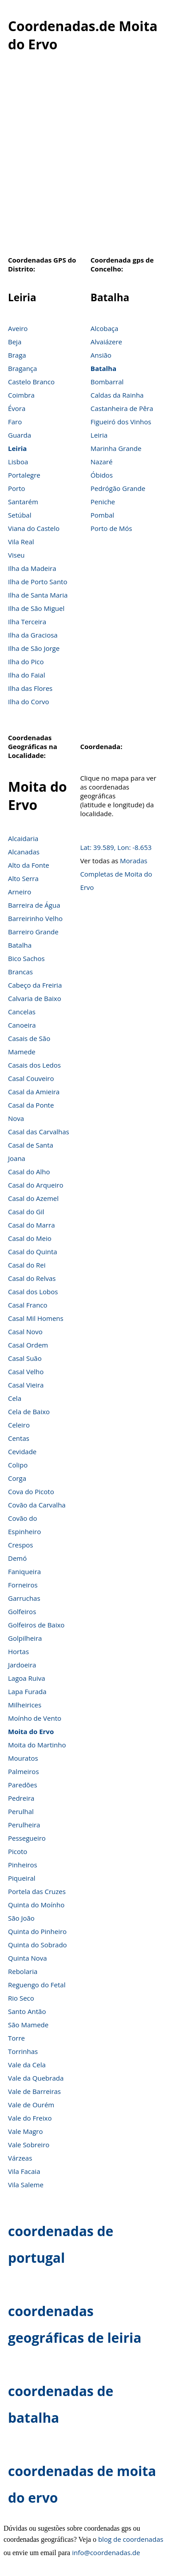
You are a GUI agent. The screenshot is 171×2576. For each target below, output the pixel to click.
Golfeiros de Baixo (36, 1624)
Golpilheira (25, 1638)
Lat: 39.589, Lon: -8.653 (115, 847)
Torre (16, 2038)
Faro (15, 421)
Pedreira (21, 1798)
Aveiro (18, 328)
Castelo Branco (31, 381)
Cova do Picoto (31, 1491)
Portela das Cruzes (37, 1891)
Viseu (16, 554)
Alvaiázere (106, 341)
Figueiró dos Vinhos (121, 421)
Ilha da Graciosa (33, 634)
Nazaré (102, 461)
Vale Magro (25, 2131)
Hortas (18, 1651)
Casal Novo (25, 1331)
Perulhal (21, 1811)
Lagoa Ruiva (26, 1678)
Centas (18, 1438)
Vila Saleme (26, 2184)
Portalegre (24, 475)
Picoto (17, 1851)
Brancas (20, 971)
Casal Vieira (26, 1384)
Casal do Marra (31, 1224)
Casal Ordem (28, 1344)
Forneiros (23, 1584)
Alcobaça (105, 328)
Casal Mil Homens (36, 1318)
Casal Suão (25, 1358)
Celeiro (19, 1424)
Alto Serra (23, 878)
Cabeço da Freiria (35, 985)
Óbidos (102, 475)
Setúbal (20, 514)
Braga (17, 355)
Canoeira (22, 1025)
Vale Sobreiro (28, 2144)
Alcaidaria (23, 838)
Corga (17, 1478)
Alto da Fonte (28, 865)
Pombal (102, 514)
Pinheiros (22, 1864)
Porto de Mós (111, 528)
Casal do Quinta (32, 1251)
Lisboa (18, 461)
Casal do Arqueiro (35, 1184)
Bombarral (107, 381)
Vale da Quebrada (36, 2078)
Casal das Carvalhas (38, 1131)
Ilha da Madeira (32, 568)
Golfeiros (22, 1611)
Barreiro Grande (33, 931)
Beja (14, 341)
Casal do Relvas (32, 1278)
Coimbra (21, 395)
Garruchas (24, 1598)
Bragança (22, 368)
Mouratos (23, 1758)
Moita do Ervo (31, 1731)
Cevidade (22, 1451)
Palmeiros (23, 1771)
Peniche (103, 501)
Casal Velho (26, 1371)
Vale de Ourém (31, 2104)
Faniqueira (24, 1571)
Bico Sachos (26, 958)
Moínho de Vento (34, 1718)
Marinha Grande (116, 448)
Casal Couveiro (31, 1078)
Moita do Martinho (37, 1744)
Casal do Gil (26, 1211)
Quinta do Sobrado (37, 1944)
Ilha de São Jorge (34, 648)
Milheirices (24, 1704)
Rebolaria (22, 1971)
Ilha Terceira (27, 621)
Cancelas (22, 1011)
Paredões (22, 1784)
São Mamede (28, 2024)
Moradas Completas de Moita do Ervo (116, 874)
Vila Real (21, 541)
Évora (16, 408)
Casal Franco (28, 1304)
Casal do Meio (30, 1238)
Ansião (101, 355)
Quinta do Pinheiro (37, 1931)
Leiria (17, 448)
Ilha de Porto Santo (37, 581)
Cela (14, 1398)
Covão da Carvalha (37, 1504)
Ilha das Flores (30, 688)
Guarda (19, 435)
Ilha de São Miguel (36, 608)
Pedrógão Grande (118, 488)
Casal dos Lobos (33, 1291)
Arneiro (19, 891)
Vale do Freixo (30, 2117)
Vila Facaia (24, 2171)
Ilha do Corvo (28, 701)
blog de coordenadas (130, 2539)
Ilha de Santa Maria (38, 594)
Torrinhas (23, 2051)
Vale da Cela (27, 2064)
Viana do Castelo (34, 528)
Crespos (20, 1544)
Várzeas (20, 2157)
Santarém (23, 501)
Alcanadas (24, 851)
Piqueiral (22, 1878)
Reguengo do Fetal (36, 1984)
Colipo (18, 1464)
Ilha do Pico (26, 661)
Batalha (103, 368)
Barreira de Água (34, 905)
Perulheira (24, 1824)
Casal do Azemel (33, 1198)
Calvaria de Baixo (34, 998)
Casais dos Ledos (34, 1065)
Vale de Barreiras (34, 2091)
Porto (16, 488)
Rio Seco (21, 1998)
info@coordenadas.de (106, 2552)
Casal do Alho (29, 1171)
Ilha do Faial (26, 674)
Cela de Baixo (29, 1411)
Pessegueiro (27, 1838)
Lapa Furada (27, 1691)
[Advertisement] (83, 159)
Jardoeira (22, 1664)
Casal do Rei (27, 1264)
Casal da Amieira (34, 1091)
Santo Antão (27, 2011)
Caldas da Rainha (117, 395)
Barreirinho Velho (35, 918)
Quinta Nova (27, 1958)
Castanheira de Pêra (122, 408)
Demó (17, 1558)
